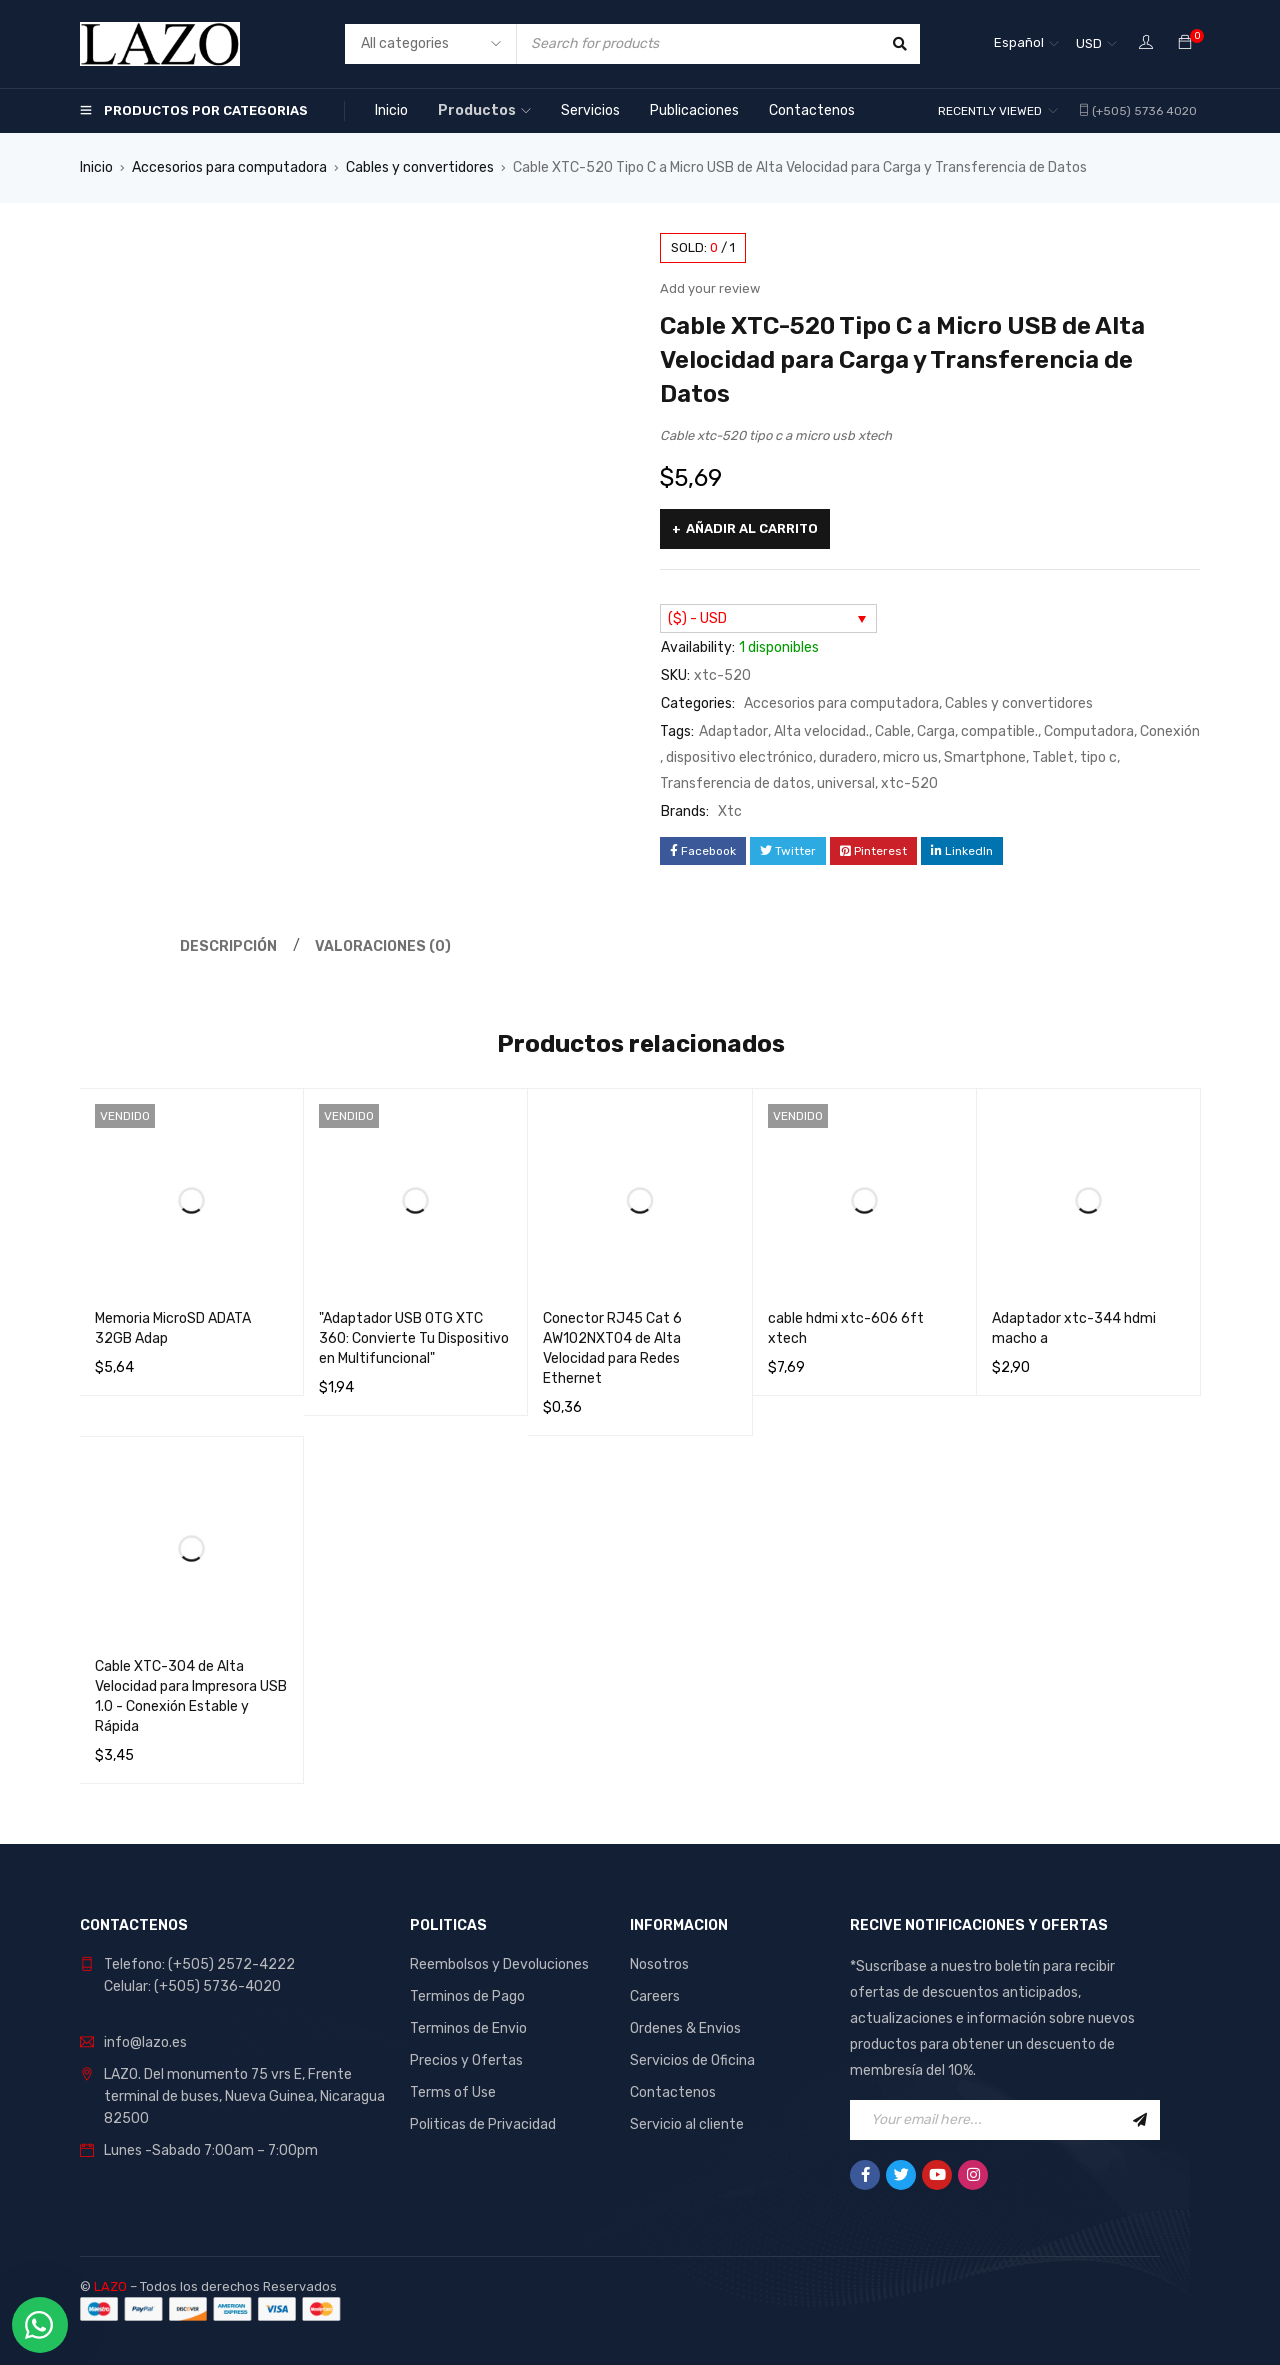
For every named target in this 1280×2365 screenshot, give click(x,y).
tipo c (1098, 757)
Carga (936, 731)
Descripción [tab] (228, 946)
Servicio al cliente (687, 2124)
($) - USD (697, 618)
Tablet (1053, 757)
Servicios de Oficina (692, 2060)
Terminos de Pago (467, 1996)
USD (1089, 43)
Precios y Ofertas (466, 2060)
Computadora (1089, 731)
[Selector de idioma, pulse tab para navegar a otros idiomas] (1026, 44)
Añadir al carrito (752, 528)
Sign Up (1140, 2120)
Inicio (96, 167)
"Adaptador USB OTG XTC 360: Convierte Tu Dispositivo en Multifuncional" (414, 1338)
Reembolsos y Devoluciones (499, 1964)
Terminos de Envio (468, 2028)
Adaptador (733, 731)
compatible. (999, 731)
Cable (893, 731)
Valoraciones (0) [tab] (383, 946)
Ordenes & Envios (685, 2028)
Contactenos (673, 2092)
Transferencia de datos (735, 783)
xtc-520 (909, 783)
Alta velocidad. (821, 731)
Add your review (710, 288)
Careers (655, 1996)
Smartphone (985, 757)
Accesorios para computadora (229, 167)
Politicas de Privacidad (483, 2124)
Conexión (1170, 731)
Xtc (730, 811)
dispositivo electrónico (739, 757)
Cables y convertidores (420, 167)
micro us (910, 757)
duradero (848, 757)
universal (846, 783)
